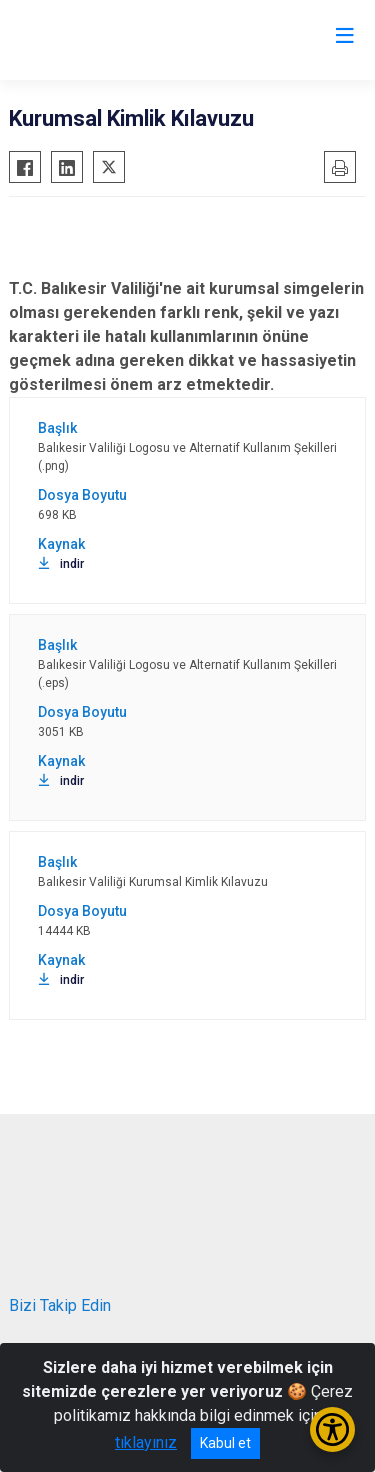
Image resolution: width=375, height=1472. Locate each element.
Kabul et (225, 1443)
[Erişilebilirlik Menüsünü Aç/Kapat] (332, 1429)
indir (61, 564)
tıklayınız (146, 1442)
